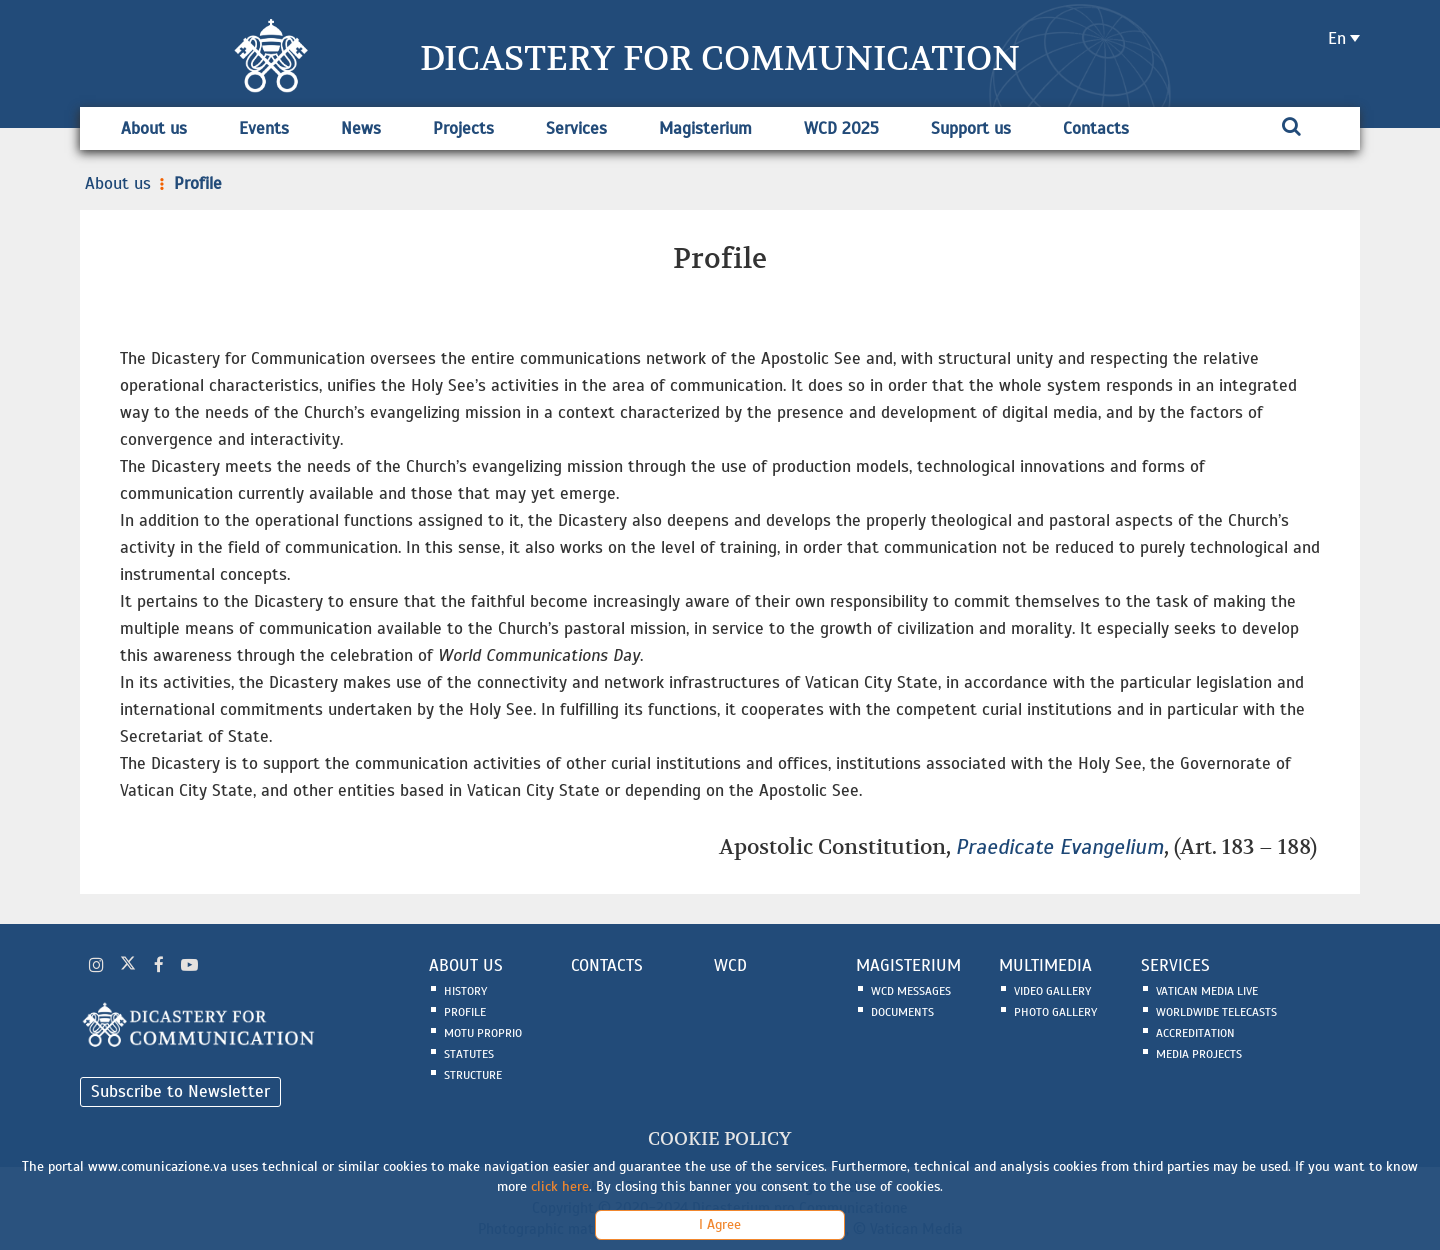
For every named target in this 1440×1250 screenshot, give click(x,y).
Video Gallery (1052, 991)
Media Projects (1199, 1054)
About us (154, 128)
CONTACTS (607, 965)
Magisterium (705, 128)
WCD (730, 965)
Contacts (1096, 128)
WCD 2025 (841, 128)
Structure (473, 1075)
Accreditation (1195, 1033)
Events (264, 128)
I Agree (720, 1224)
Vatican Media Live (1207, 991)
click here (560, 1186)
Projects (463, 128)
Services (576, 128)
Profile (189, 183)
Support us (971, 128)
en (1337, 38)
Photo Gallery (1055, 1012)
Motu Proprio (483, 1033)
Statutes (469, 1054)
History (465, 991)
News (361, 128)
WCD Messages (911, 991)
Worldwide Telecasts (1216, 1012)
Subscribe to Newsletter (180, 1091)
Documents (902, 1012)
